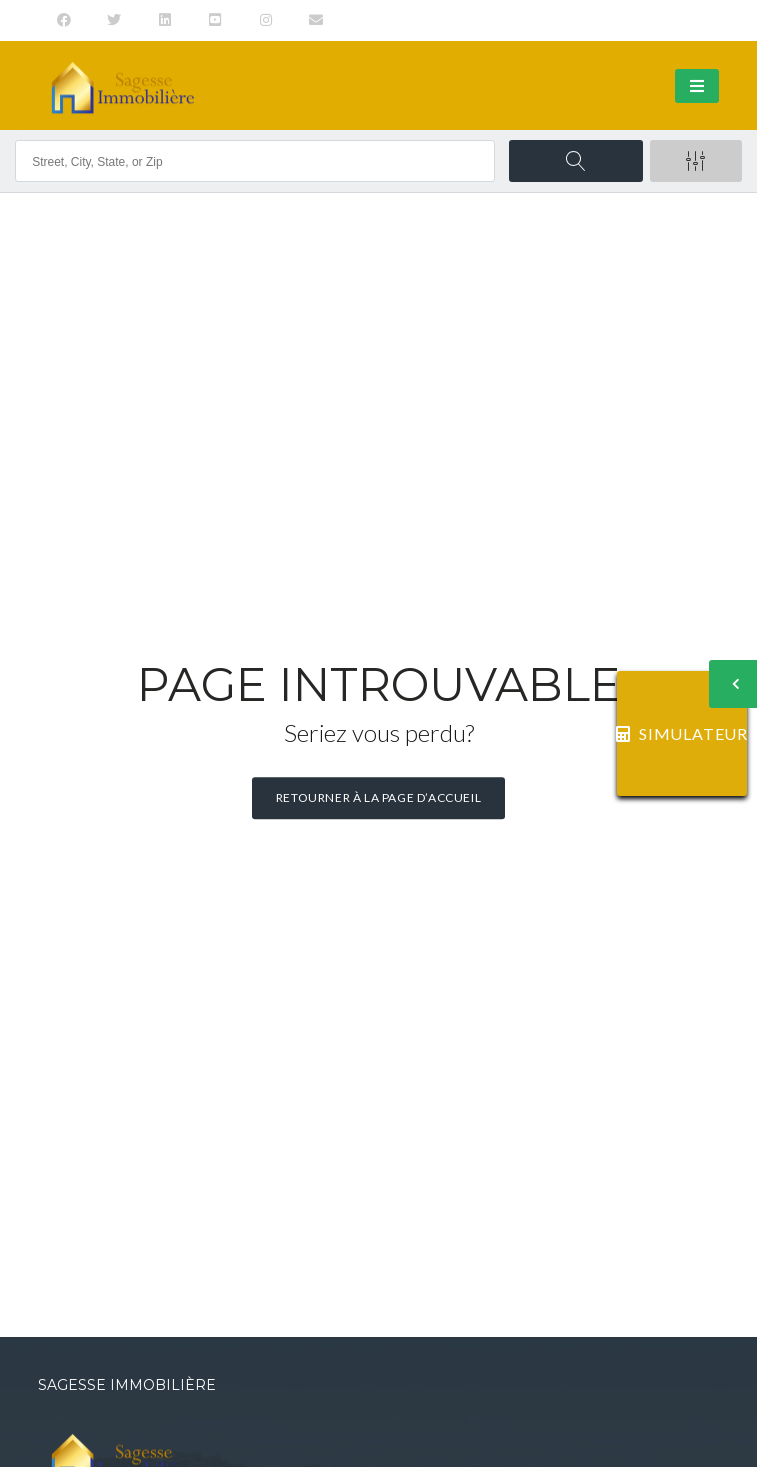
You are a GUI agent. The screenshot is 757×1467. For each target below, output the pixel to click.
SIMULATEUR (682, 733)
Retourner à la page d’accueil (378, 797)
